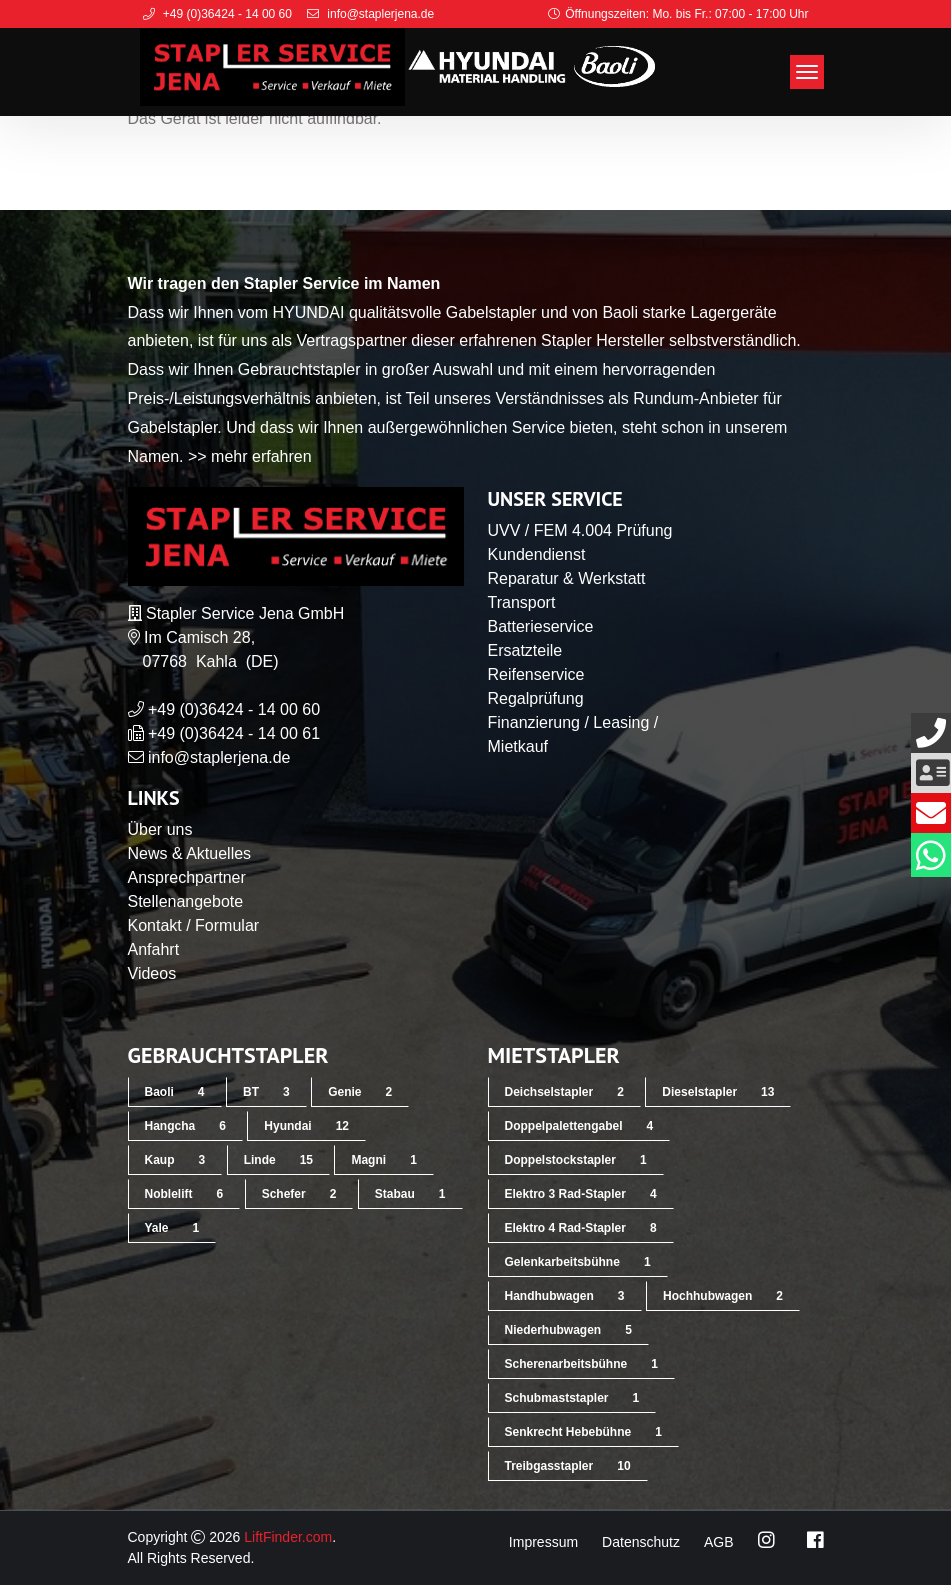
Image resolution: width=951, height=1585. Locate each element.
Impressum (543, 1542)
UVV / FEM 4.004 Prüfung (580, 530)
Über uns (160, 829)
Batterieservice (541, 626)
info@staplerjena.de (219, 757)
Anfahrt (154, 949)
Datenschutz (641, 1542)
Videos (152, 973)
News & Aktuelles (190, 853)
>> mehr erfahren (250, 456)
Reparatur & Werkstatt (567, 578)
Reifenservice (536, 674)
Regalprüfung (536, 698)
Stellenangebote (186, 901)
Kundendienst (537, 554)
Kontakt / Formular (194, 925)
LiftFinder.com (288, 1537)
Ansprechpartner (187, 877)
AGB (719, 1542)
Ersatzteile (525, 650)
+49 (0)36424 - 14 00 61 (234, 733)
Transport (522, 602)
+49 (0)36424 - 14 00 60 (234, 709)
